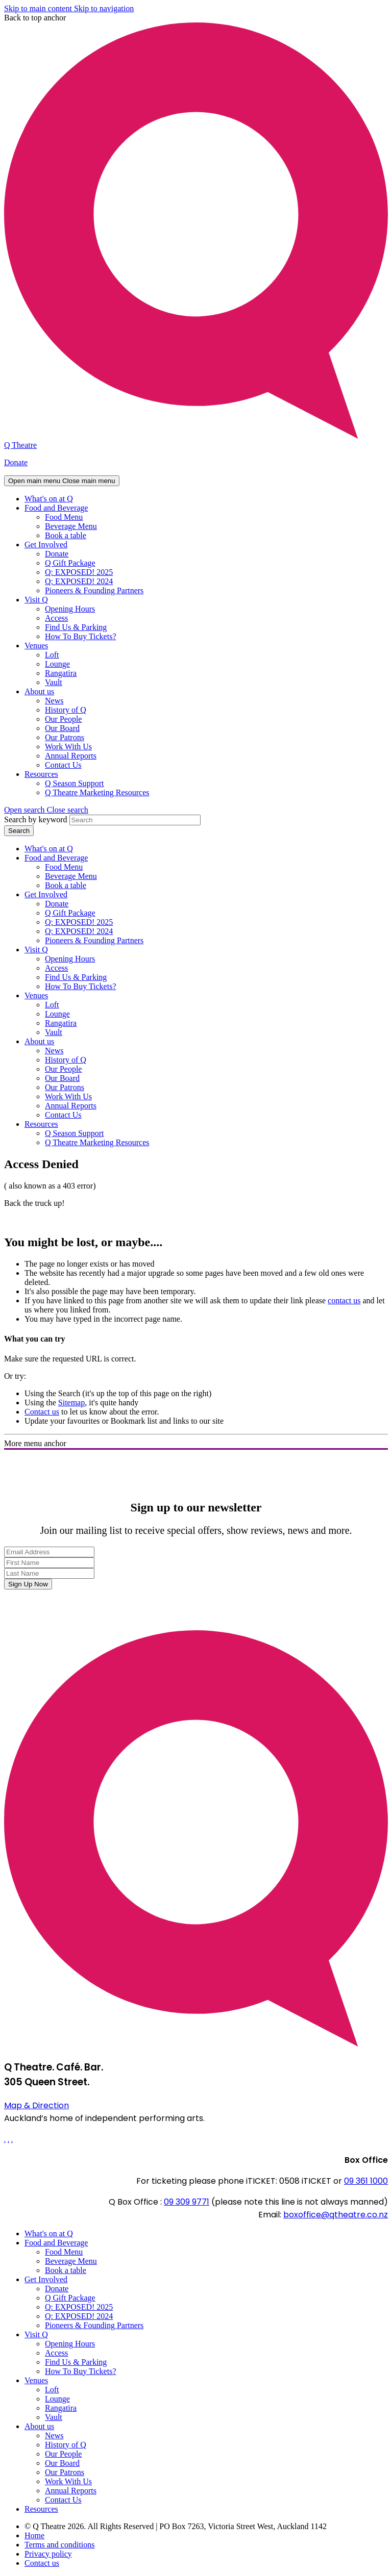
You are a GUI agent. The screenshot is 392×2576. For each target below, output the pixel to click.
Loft (52, 654)
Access (56, 618)
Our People (63, 719)
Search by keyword (35, 819)
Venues (36, 645)
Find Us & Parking (76, 627)
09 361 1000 (366, 2181)
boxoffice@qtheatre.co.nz (335, 2214)
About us (39, 691)
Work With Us (68, 746)
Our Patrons (64, 737)
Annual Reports (70, 755)
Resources (41, 774)
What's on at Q (48, 498)
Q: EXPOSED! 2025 (79, 572)
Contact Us (63, 765)
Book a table (65, 535)
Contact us (41, 1411)
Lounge (57, 664)
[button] (46, 809)
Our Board (62, 728)
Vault (53, 682)
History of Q (65, 709)
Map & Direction (36, 2105)
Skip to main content (39, 8)
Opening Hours (70, 608)
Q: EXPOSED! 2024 (79, 581)
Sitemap (71, 1402)
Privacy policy (48, 2553)
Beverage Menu (71, 526)
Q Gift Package (70, 563)
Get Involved (45, 544)
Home (34, 2535)
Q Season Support (74, 783)
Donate (16, 462)
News (54, 700)
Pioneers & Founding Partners (94, 590)
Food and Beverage (56, 507)
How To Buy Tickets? (80, 636)
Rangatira (61, 673)
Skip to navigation (104, 8)
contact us (344, 1300)
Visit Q (36, 599)
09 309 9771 (186, 2202)
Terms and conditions (59, 2544)
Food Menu (64, 517)
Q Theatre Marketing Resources (97, 792)
